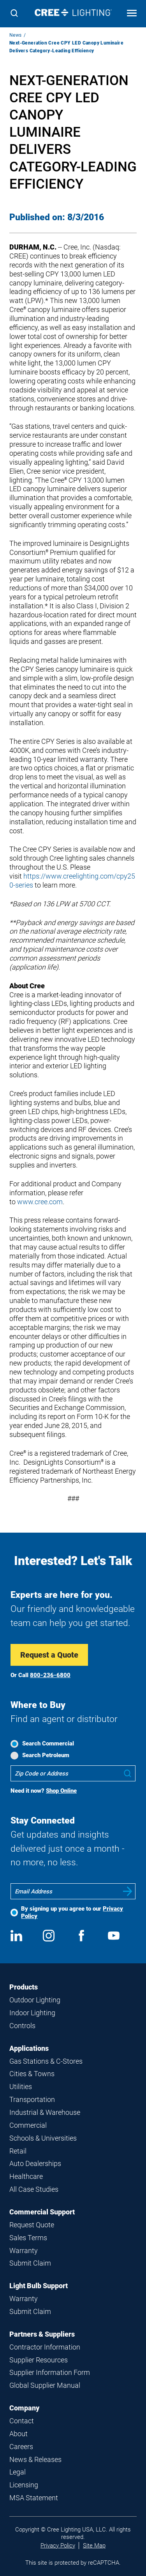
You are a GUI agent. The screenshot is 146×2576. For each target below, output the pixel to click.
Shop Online (61, 1790)
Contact (21, 2421)
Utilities (20, 2086)
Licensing (23, 2485)
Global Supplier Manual (44, 2385)
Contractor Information (44, 2347)
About (18, 2434)
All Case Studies (33, 2189)
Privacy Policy (57, 2545)
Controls (22, 2026)
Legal (17, 2472)
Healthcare (26, 2176)
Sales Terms (28, 2238)
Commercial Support (42, 2212)
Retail (17, 2151)
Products (23, 1987)
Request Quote (31, 2225)
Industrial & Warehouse (44, 2112)
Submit (127, 1891)
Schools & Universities (43, 2138)
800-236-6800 (50, 1675)
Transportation (32, 2099)
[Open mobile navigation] (132, 14)
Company (24, 2408)
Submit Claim (30, 2263)
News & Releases (35, 2459)
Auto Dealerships (35, 2163)
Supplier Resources (38, 2360)
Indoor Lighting (32, 2013)
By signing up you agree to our (72, 1912)
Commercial (28, 2125)
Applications (29, 2048)
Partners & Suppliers (42, 2334)
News (15, 35)
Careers (21, 2446)
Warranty (23, 2250)
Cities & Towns (32, 2074)
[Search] (14, 14)
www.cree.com (40, 1202)
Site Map (94, 2545)
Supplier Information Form (49, 2372)
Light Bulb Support (38, 2286)
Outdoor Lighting (34, 2000)
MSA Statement (33, 2498)
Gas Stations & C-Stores (46, 2061)
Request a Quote (49, 1655)
